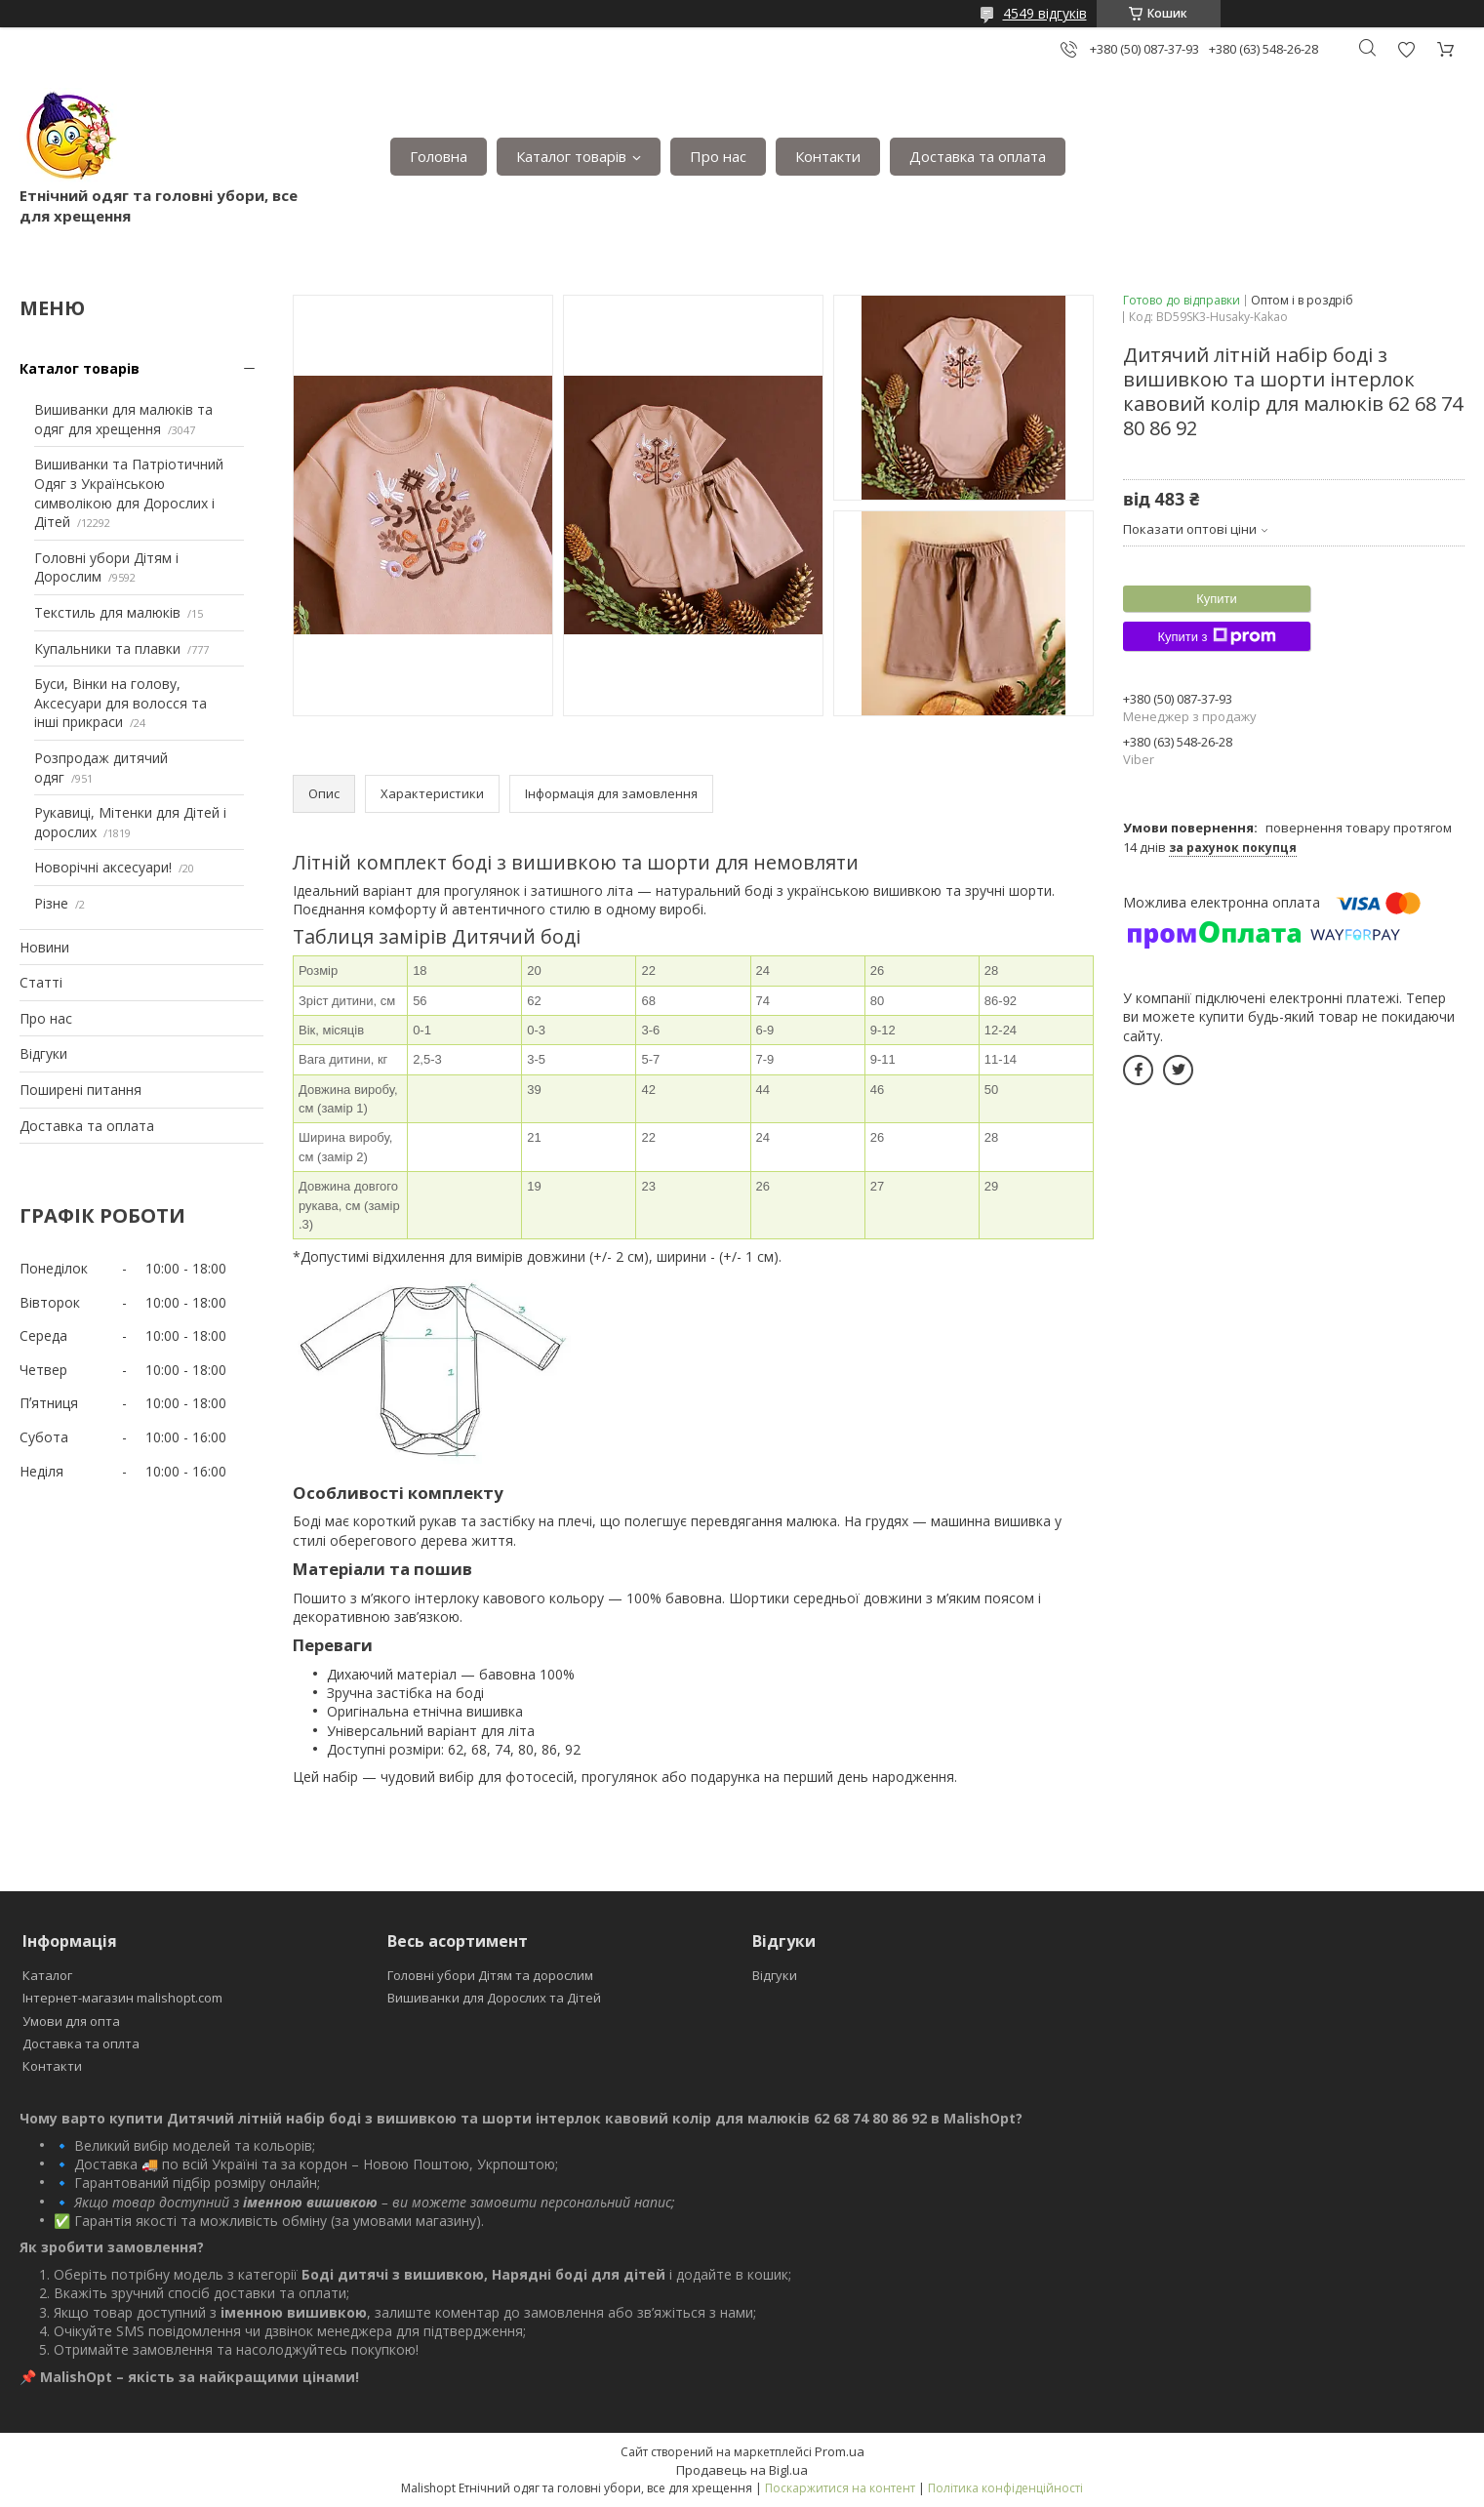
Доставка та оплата (977, 156)
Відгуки (43, 1053)
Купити (1216, 598)
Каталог (47, 1975)
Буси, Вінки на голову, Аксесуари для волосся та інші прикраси (120, 702)
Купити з (1216, 636)
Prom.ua (839, 2451)
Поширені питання (80, 1089)
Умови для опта (71, 2021)
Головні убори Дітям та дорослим (490, 1975)
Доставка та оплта (81, 2043)
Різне (51, 903)
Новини (44, 947)
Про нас (718, 156)
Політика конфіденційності (1005, 2488)
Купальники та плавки (107, 648)
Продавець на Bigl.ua (742, 2470)
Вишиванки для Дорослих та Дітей (494, 1997)
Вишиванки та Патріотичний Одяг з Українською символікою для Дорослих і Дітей (128, 493)
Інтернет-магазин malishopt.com (122, 1997)
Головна (438, 156)
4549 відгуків (1045, 13)
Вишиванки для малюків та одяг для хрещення (123, 419)
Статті (41, 982)
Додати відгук (1405, 49)
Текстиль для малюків (107, 612)
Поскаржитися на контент (840, 2488)
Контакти (828, 156)
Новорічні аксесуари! (103, 867)
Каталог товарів (571, 156)
